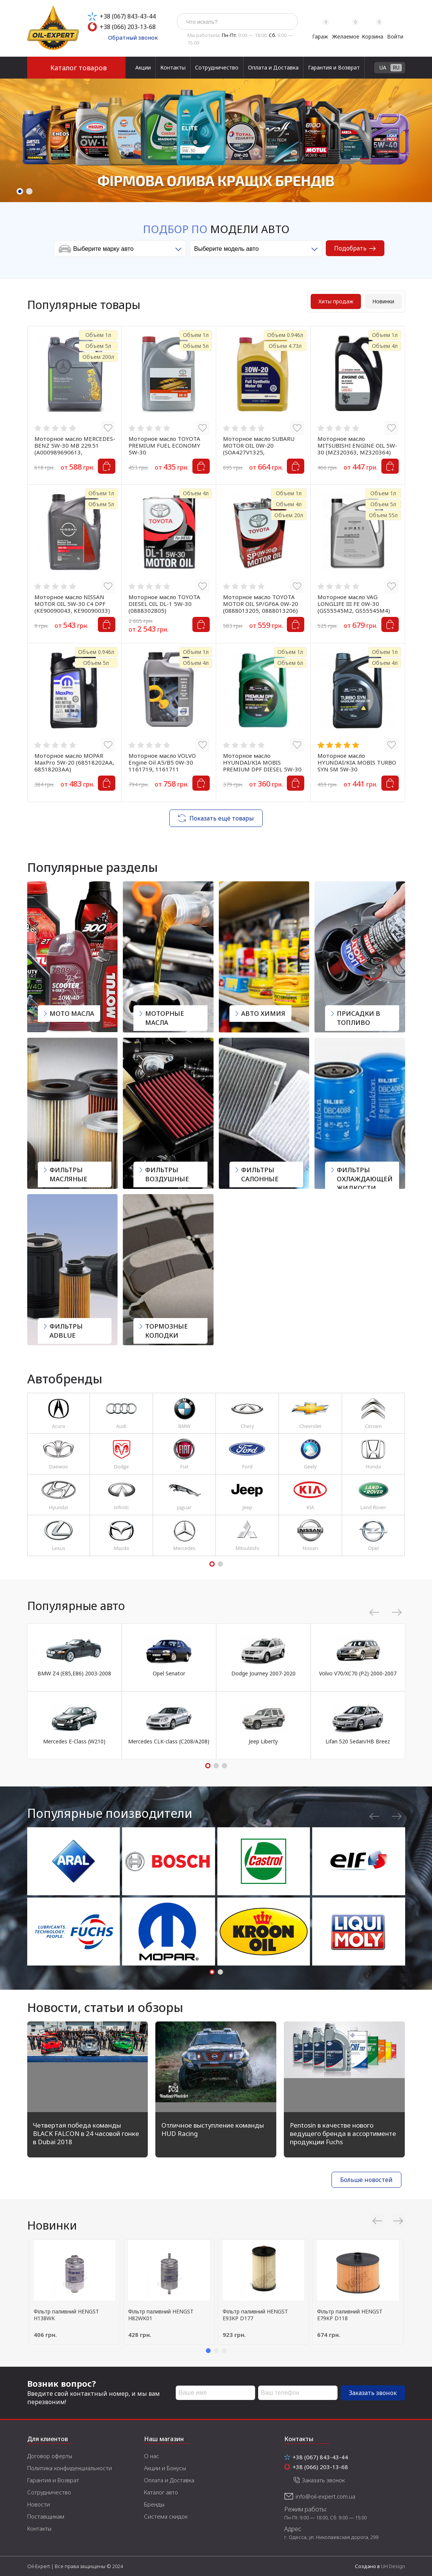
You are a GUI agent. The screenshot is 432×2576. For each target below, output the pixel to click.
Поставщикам (45, 2516)
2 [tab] (29, 191)
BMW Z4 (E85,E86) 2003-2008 (74, 1673)
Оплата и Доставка (273, 67)
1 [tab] (20, 191)
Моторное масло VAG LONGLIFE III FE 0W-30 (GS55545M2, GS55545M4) (353, 603)
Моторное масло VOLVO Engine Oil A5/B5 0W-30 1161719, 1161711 (162, 762)
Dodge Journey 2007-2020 (263, 1673)
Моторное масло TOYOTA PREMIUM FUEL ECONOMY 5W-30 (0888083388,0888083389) (165, 449)
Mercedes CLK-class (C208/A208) (168, 1741)
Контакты (173, 67)
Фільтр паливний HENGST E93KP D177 (255, 2315)
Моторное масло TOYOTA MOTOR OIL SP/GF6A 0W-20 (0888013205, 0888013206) (260, 603)
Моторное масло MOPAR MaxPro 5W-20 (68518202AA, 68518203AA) (74, 762)
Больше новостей (366, 2180)
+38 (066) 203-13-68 (128, 27)
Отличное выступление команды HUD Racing (212, 2129)
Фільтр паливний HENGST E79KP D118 (349, 2315)
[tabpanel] (216, 140)
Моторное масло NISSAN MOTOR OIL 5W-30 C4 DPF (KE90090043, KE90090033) (72, 603)
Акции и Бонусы (165, 2468)
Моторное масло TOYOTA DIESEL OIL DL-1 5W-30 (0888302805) (164, 603)
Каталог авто (161, 2492)
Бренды (154, 2504)
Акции (143, 67)
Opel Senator (169, 1673)
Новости (38, 2504)
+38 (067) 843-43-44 (128, 16)
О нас (151, 2456)
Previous (16, 133)
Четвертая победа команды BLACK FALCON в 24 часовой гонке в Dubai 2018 (86, 2133)
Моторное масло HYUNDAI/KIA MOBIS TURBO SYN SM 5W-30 (356, 762)
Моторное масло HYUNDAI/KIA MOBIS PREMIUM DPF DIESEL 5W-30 (262, 762)
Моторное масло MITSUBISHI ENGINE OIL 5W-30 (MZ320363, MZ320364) (357, 445)
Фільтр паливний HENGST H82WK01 (161, 2315)
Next (416, 133)
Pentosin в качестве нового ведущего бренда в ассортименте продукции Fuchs (343, 2133)
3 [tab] (224, 1765)
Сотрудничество (216, 67)
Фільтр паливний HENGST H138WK (66, 2315)
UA (382, 67)
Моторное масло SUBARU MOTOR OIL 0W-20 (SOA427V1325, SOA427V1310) (258, 449)
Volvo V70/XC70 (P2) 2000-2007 (357, 1673)
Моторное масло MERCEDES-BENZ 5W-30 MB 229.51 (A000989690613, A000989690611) (74, 449)
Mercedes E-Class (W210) (74, 1741)
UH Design (393, 2566)
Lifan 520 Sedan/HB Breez (357, 1741)
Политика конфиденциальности (69, 2468)
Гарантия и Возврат (334, 67)
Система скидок (165, 2516)
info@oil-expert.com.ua (325, 2496)
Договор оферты (49, 2456)
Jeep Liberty (263, 1741)
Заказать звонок (373, 2393)
